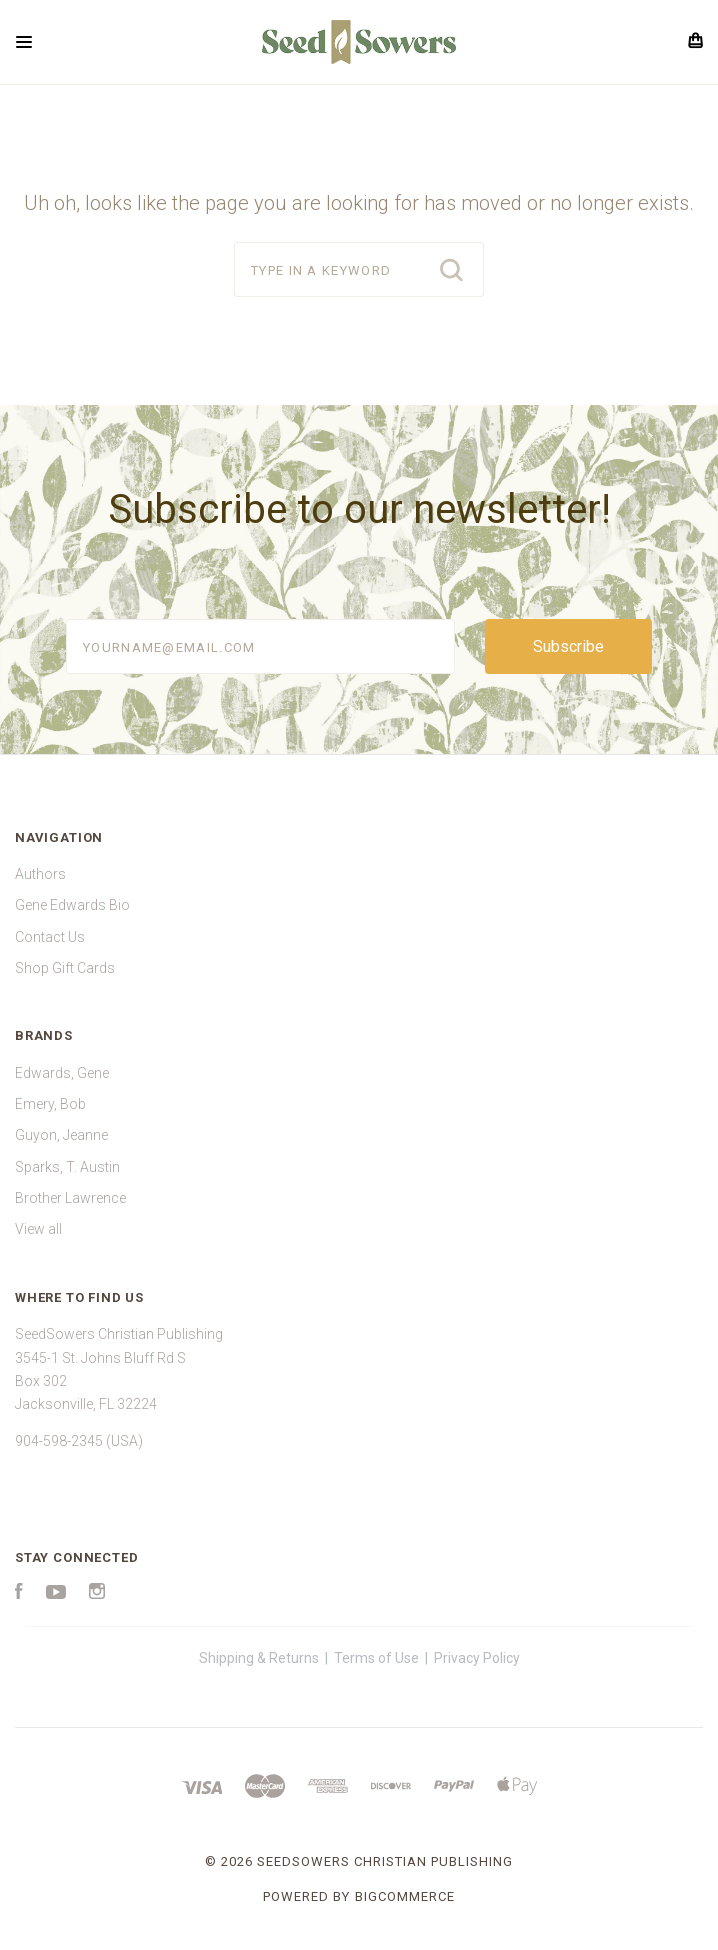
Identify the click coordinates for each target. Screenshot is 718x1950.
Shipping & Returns (259, 1658)
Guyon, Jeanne (61, 1135)
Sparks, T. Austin (67, 1167)
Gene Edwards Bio (72, 905)
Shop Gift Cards (65, 968)
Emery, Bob (50, 1104)
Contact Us (50, 937)
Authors (40, 874)
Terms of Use (376, 1658)
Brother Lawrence (70, 1198)
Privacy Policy (477, 1658)
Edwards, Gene (62, 1073)
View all (38, 1229)
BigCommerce (405, 1896)
